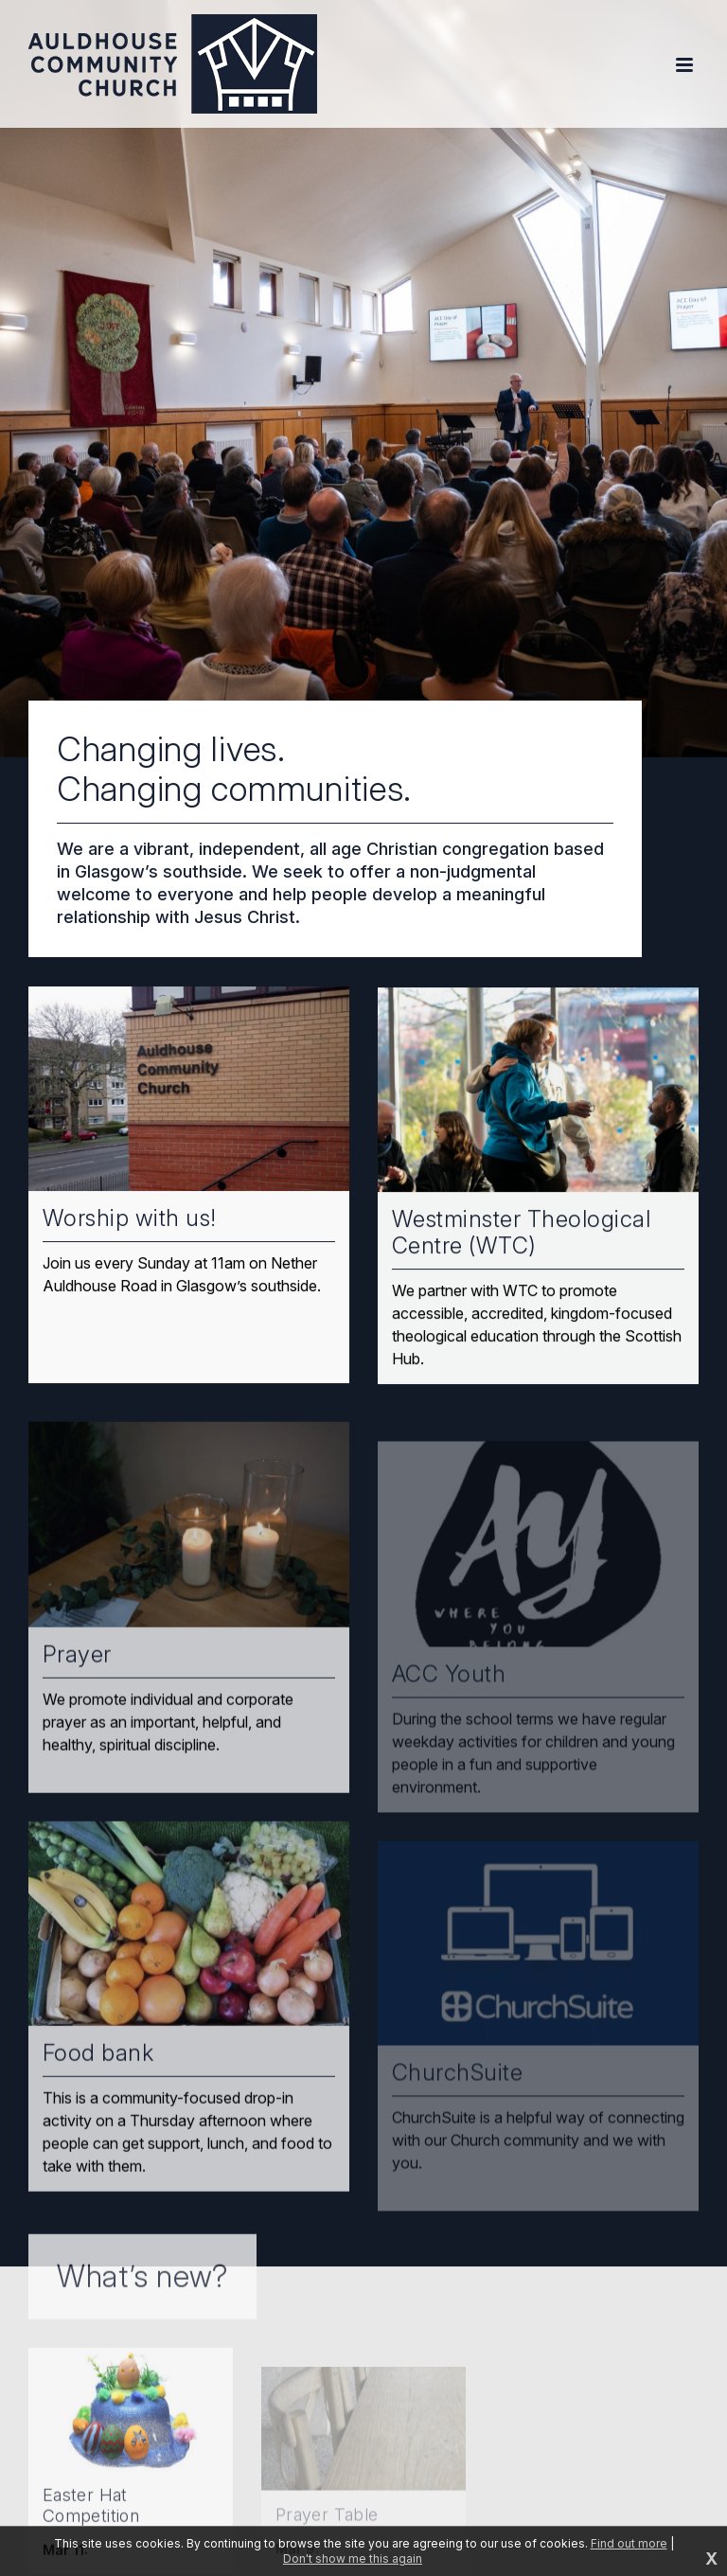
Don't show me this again (352, 2558)
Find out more (629, 2543)
